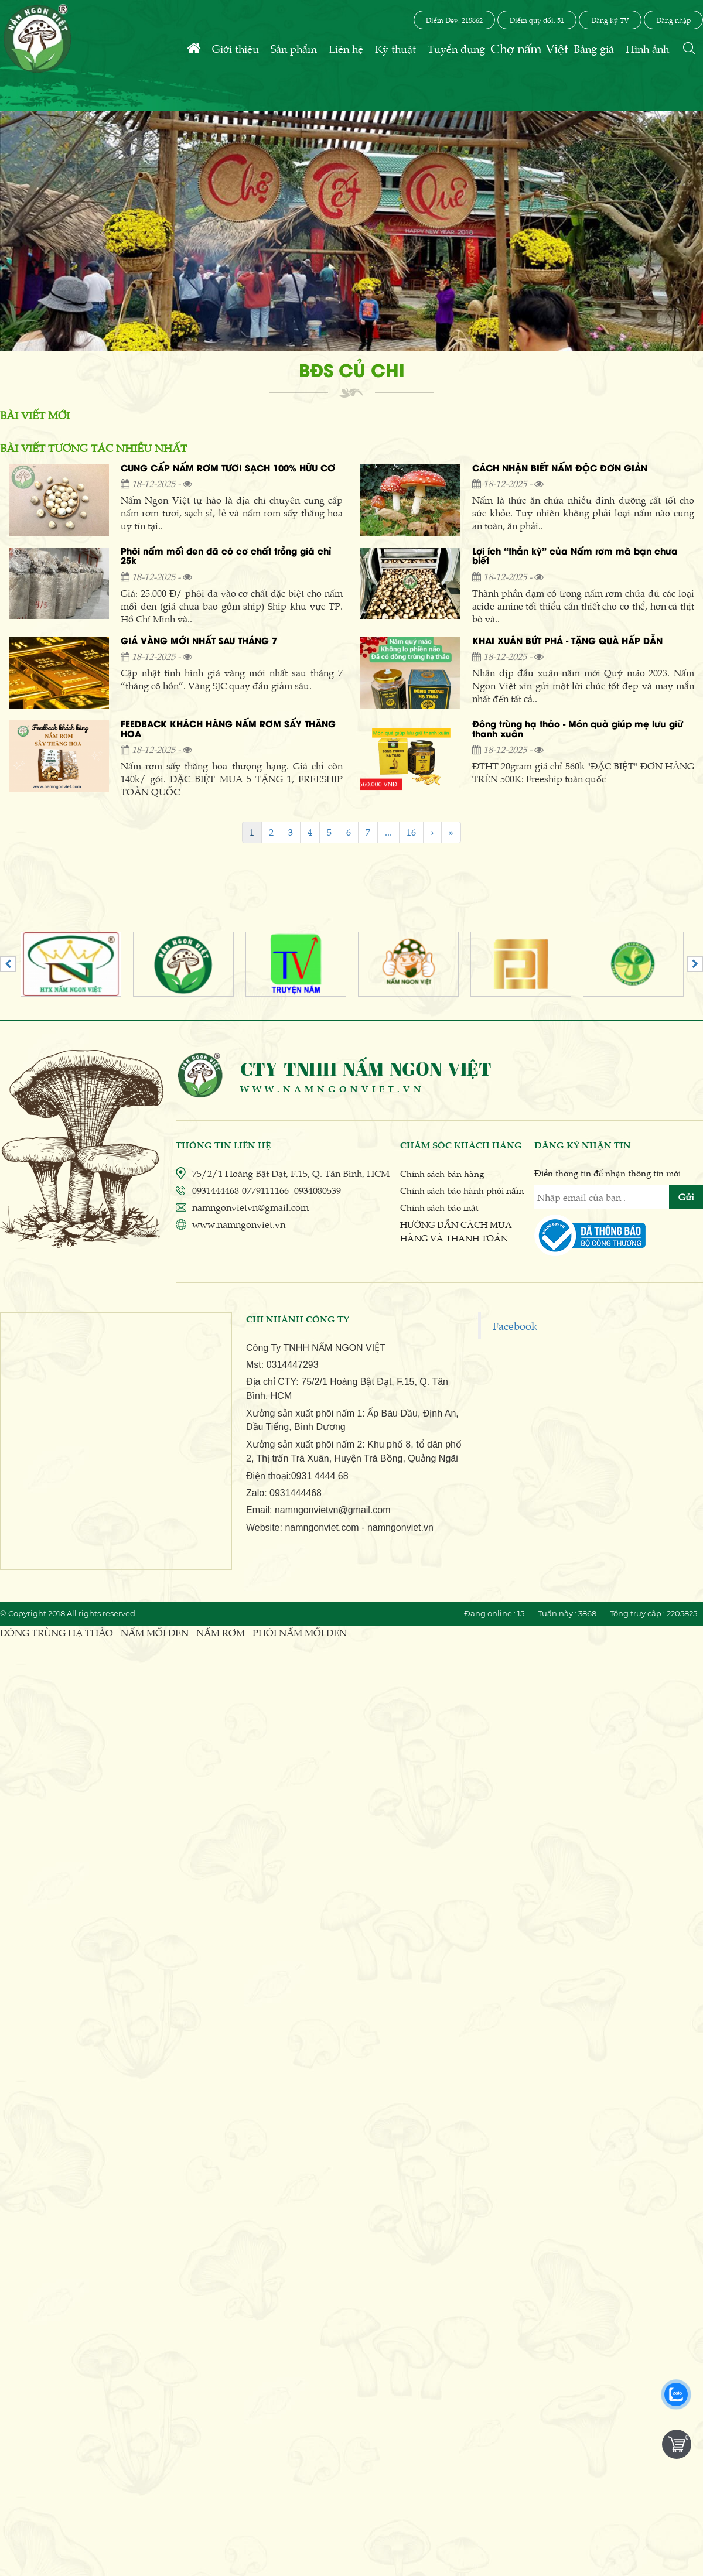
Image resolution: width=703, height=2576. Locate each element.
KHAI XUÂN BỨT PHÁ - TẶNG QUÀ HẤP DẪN (567, 642)
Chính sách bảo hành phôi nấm (462, 1190)
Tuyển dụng (456, 48)
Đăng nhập (673, 20)
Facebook (515, 1325)
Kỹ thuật (395, 48)
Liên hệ (346, 48)
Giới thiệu (235, 48)
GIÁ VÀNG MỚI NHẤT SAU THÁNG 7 (199, 642)
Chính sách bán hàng (442, 1173)
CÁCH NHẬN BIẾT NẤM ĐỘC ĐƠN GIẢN (559, 469)
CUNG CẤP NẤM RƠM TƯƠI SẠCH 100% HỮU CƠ (228, 469)
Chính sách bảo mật (439, 1207)
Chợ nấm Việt (529, 48)
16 (411, 832)
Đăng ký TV (610, 20)
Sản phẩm (294, 48)
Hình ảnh (647, 48)
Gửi (686, 1196)
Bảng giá (594, 48)
